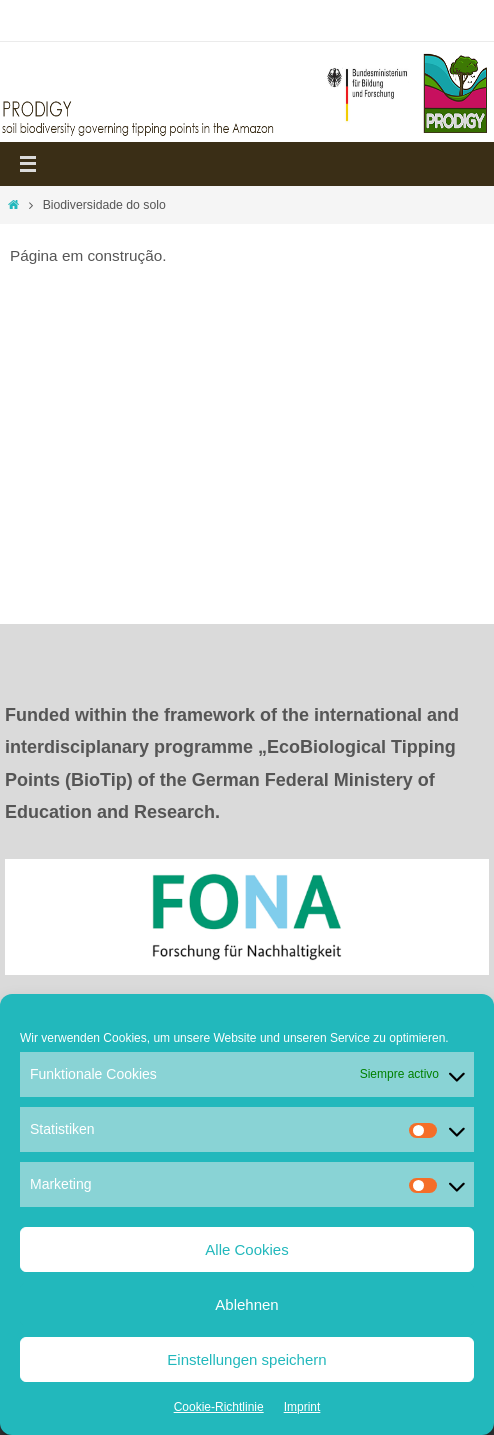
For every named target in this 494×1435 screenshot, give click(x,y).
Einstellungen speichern (246, 1359)
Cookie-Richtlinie (219, 1407)
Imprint (302, 1407)
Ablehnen (246, 1304)
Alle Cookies (246, 1249)
